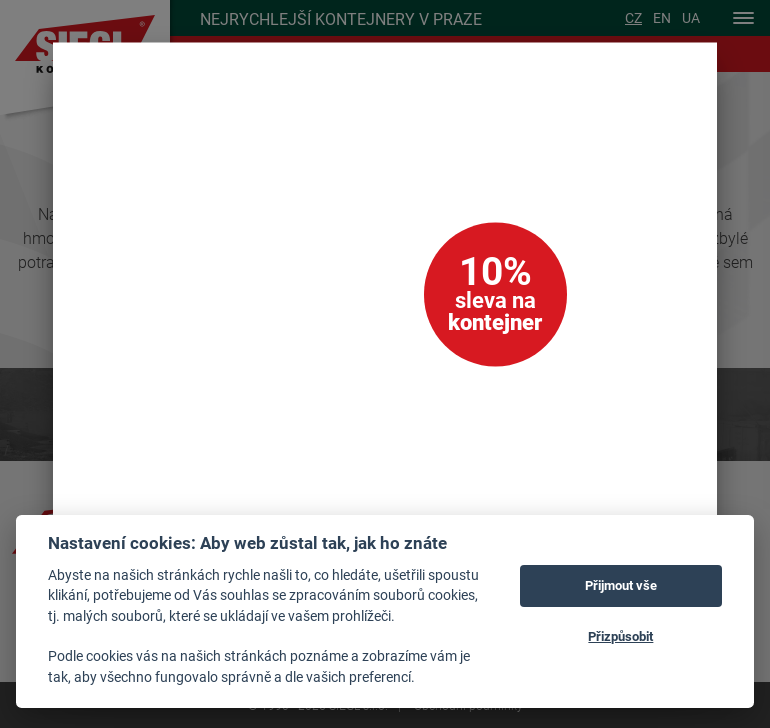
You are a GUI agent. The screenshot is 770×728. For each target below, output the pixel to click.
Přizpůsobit (620, 636)
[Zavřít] (674, 86)
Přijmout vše (621, 585)
